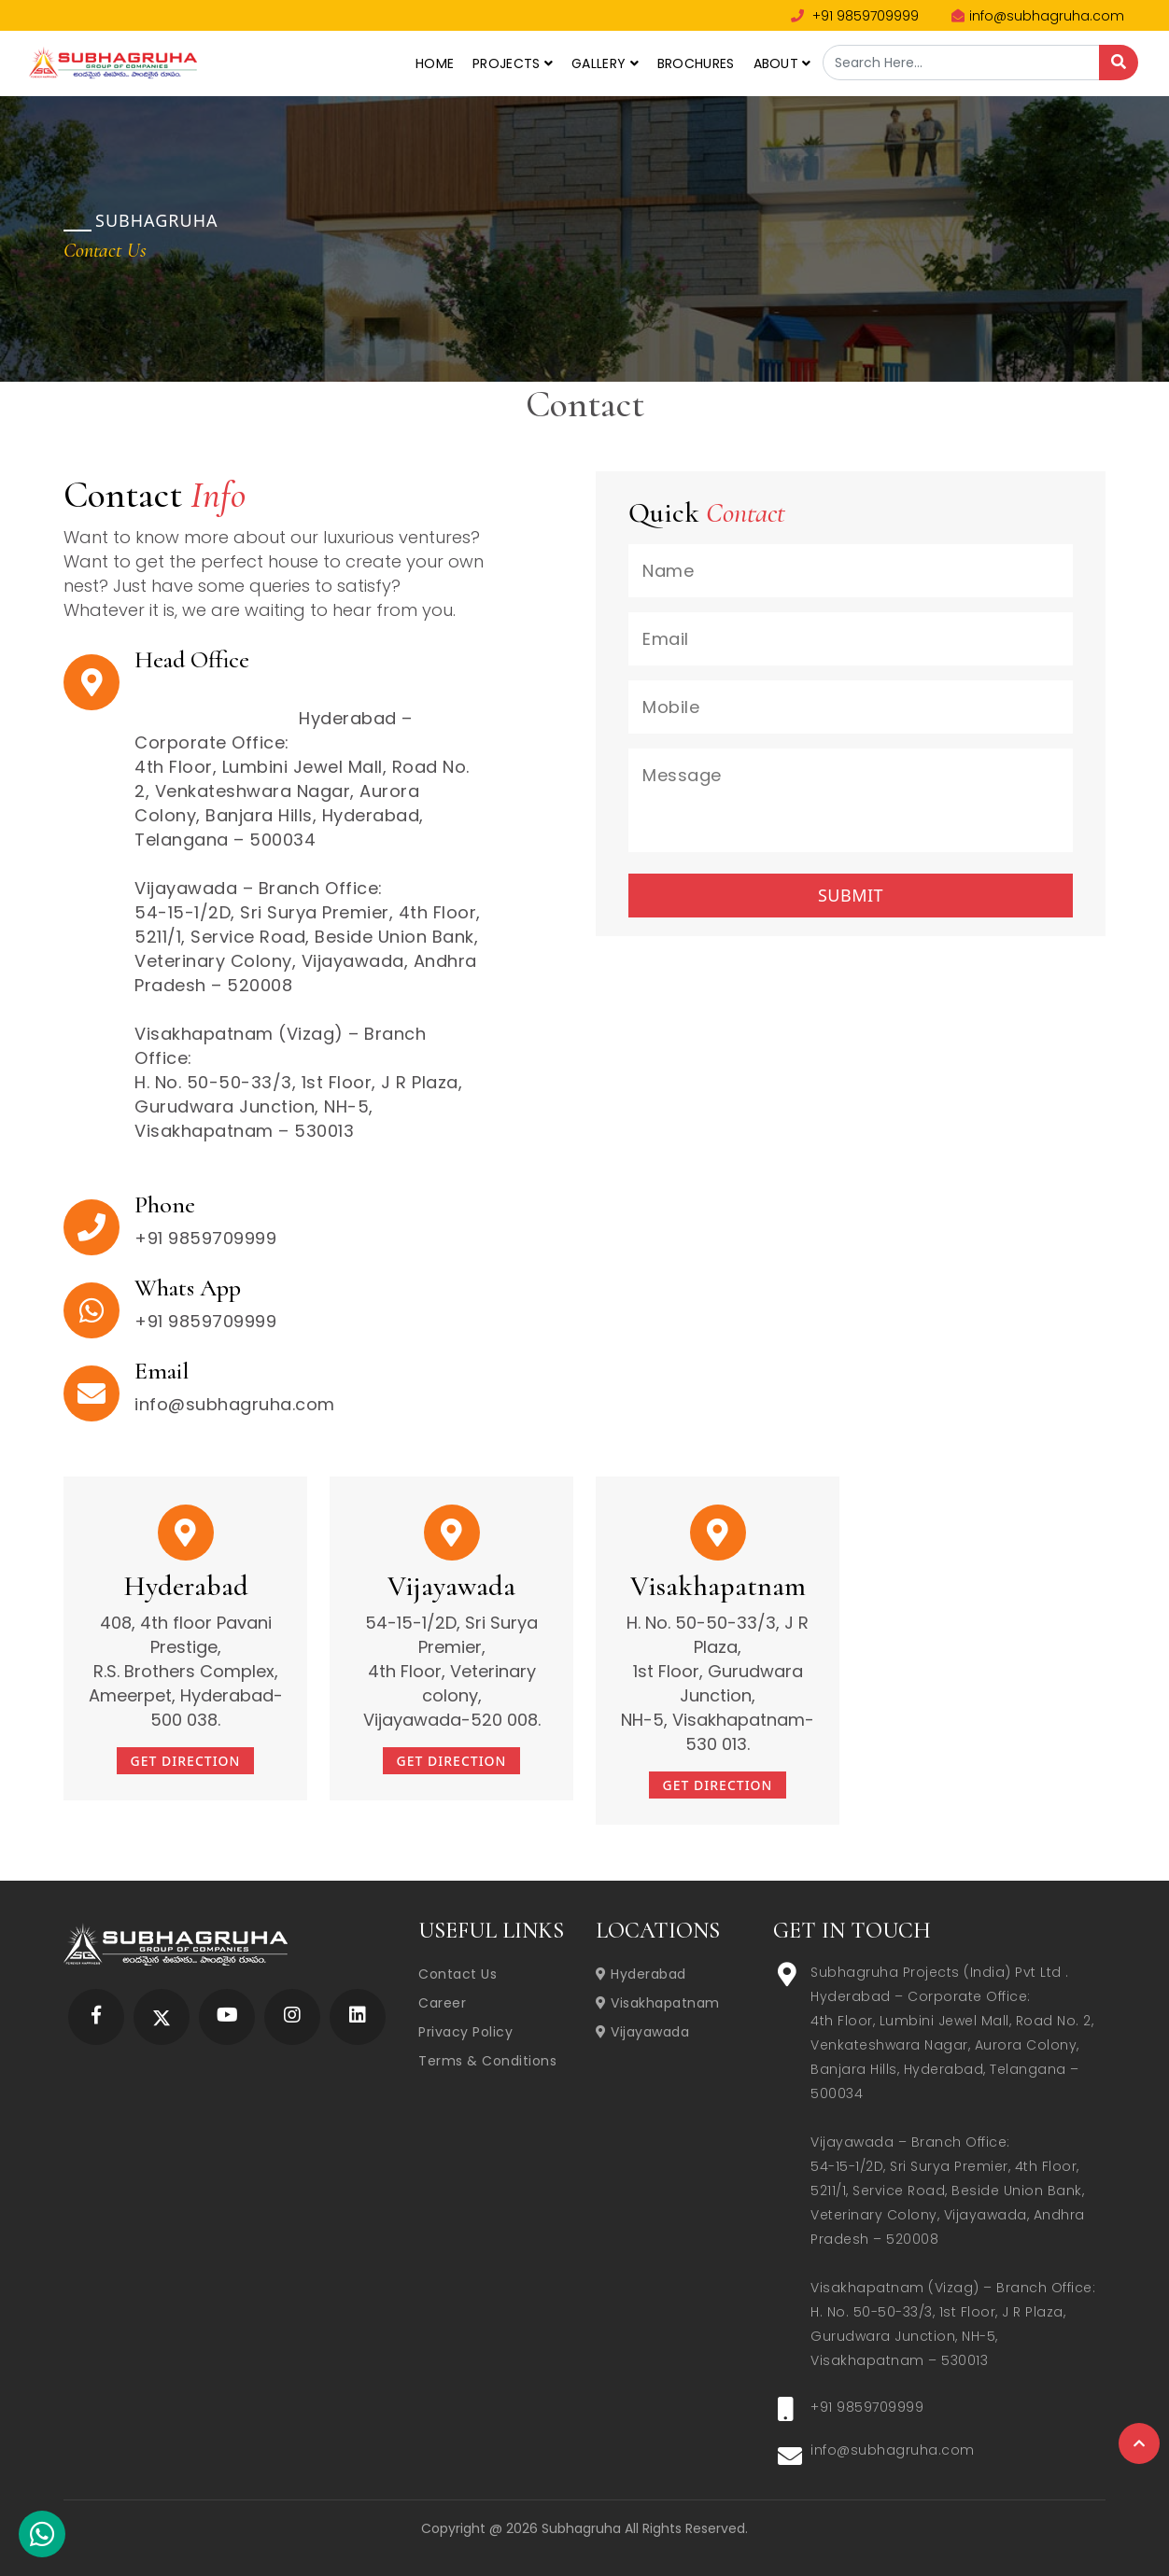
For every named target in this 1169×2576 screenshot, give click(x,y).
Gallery (605, 63)
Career (442, 2003)
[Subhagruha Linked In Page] (357, 2016)
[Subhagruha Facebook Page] (96, 2016)
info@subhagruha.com (1037, 16)
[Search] (1118, 62)
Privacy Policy (465, 2032)
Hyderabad (641, 1974)
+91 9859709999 (855, 16)
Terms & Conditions (487, 2060)
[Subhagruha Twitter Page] (161, 2016)
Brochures (696, 63)
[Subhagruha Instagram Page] (292, 2016)
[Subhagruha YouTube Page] (227, 2016)
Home (434, 63)
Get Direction (186, 1761)
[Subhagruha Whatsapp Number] (42, 2538)
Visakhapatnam (658, 2003)
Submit (850, 895)
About (782, 63)
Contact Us (457, 1974)
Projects (512, 63)
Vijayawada (642, 2032)
